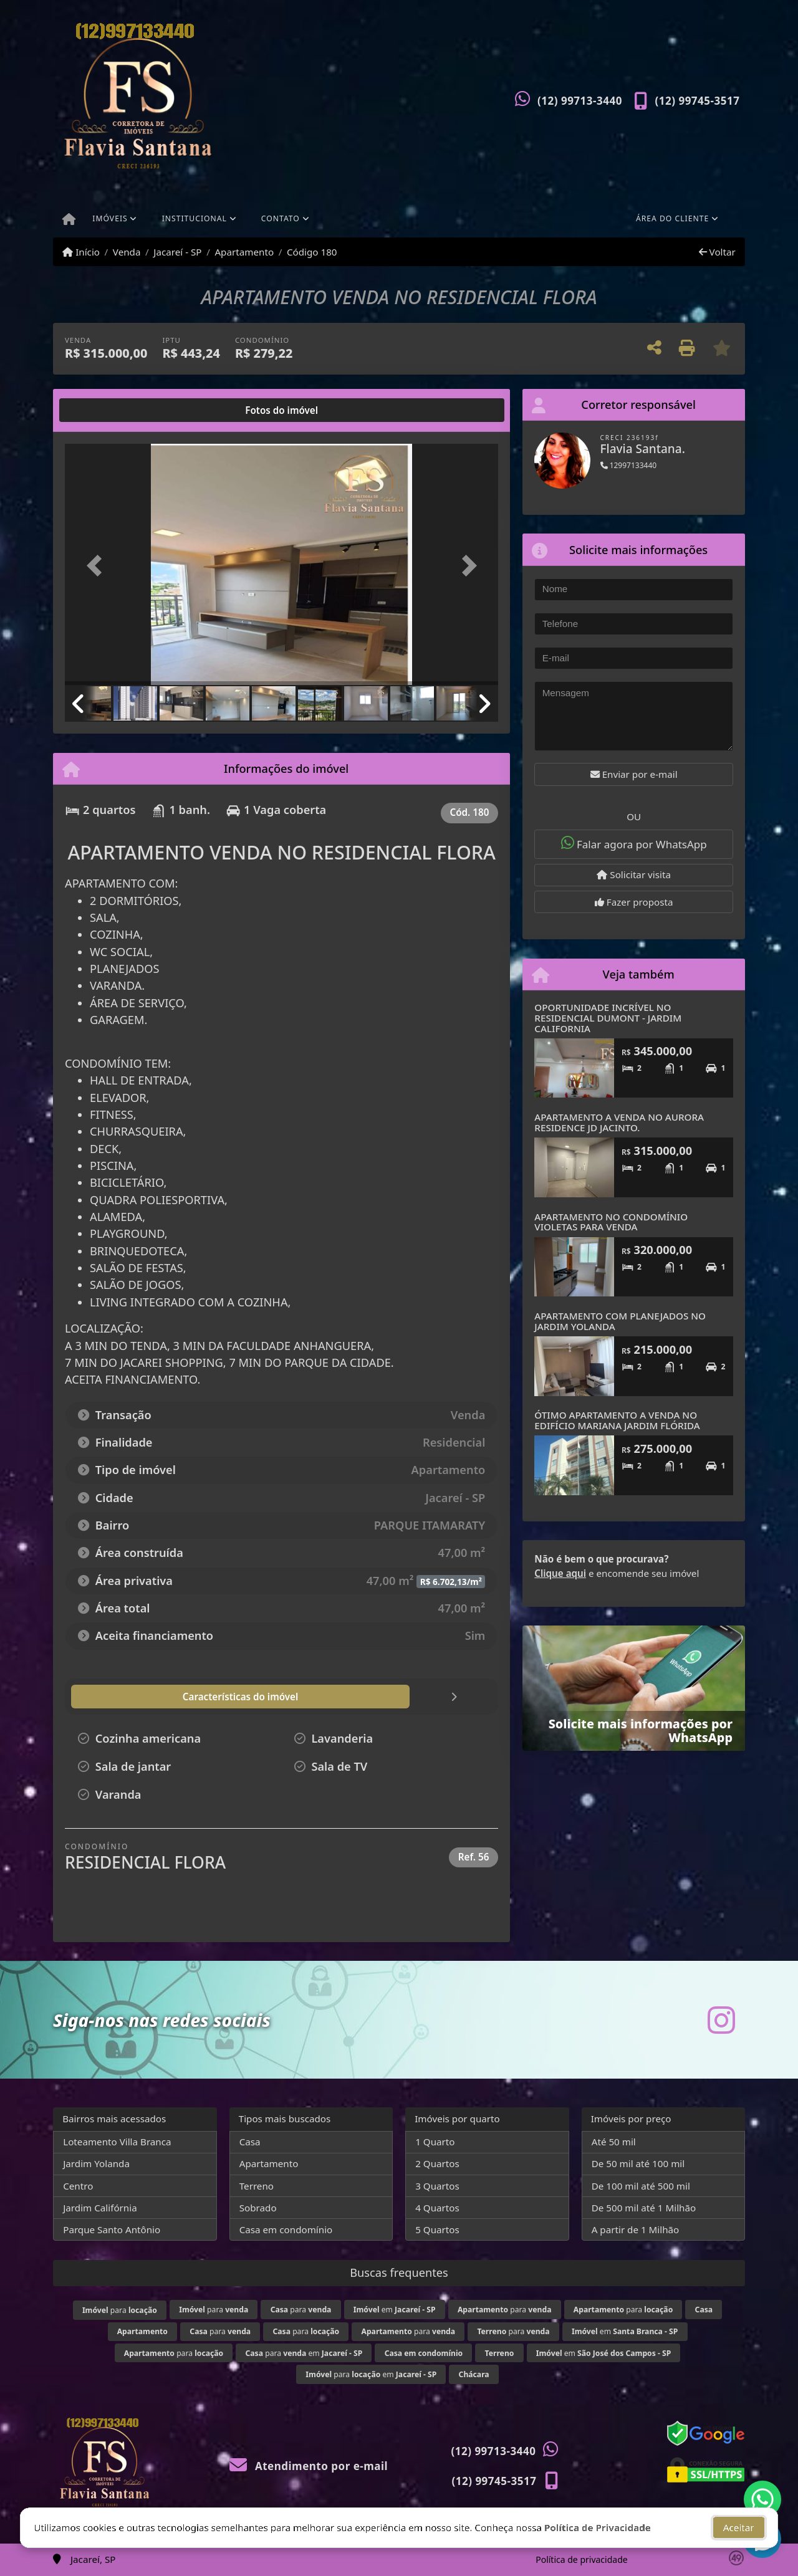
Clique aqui (560, 1573)
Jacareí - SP (177, 252)
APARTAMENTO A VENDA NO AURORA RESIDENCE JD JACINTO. (619, 1122)
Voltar (717, 252)
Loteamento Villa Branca (117, 2141)
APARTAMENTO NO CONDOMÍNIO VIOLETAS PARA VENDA (611, 1221)
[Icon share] (721, 2020)
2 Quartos (437, 2163)
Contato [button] (280, 218)
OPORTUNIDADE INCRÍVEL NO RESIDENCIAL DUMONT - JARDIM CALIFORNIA (607, 1017)
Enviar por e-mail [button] (634, 774)
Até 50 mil (614, 2141)
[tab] (105, 410)
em (394, 2309)
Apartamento (244, 252)
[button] (97, 565)
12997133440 (628, 465)
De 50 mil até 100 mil (638, 2163)
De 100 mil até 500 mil (641, 2186)
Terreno (256, 2186)
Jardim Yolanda (96, 2163)
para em (304, 2353)
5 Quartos (437, 2229)
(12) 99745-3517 (697, 100)
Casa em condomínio (286, 2229)
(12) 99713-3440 (579, 100)
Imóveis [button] (109, 218)
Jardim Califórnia (100, 2207)
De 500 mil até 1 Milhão (644, 2207)
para (119, 2310)
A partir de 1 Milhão (636, 2229)
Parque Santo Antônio (111, 2229)
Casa (250, 2141)
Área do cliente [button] (672, 218)
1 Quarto (434, 2141)
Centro (78, 2186)
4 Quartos (437, 2207)
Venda (127, 252)
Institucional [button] (194, 218)
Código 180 (312, 252)
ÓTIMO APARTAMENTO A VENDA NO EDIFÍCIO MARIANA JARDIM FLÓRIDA (616, 1420)
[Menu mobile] (68, 220)
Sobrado (258, 2207)
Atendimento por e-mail (308, 2466)
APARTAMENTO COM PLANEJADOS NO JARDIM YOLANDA (620, 1321)
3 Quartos (437, 2186)
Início (81, 252)
